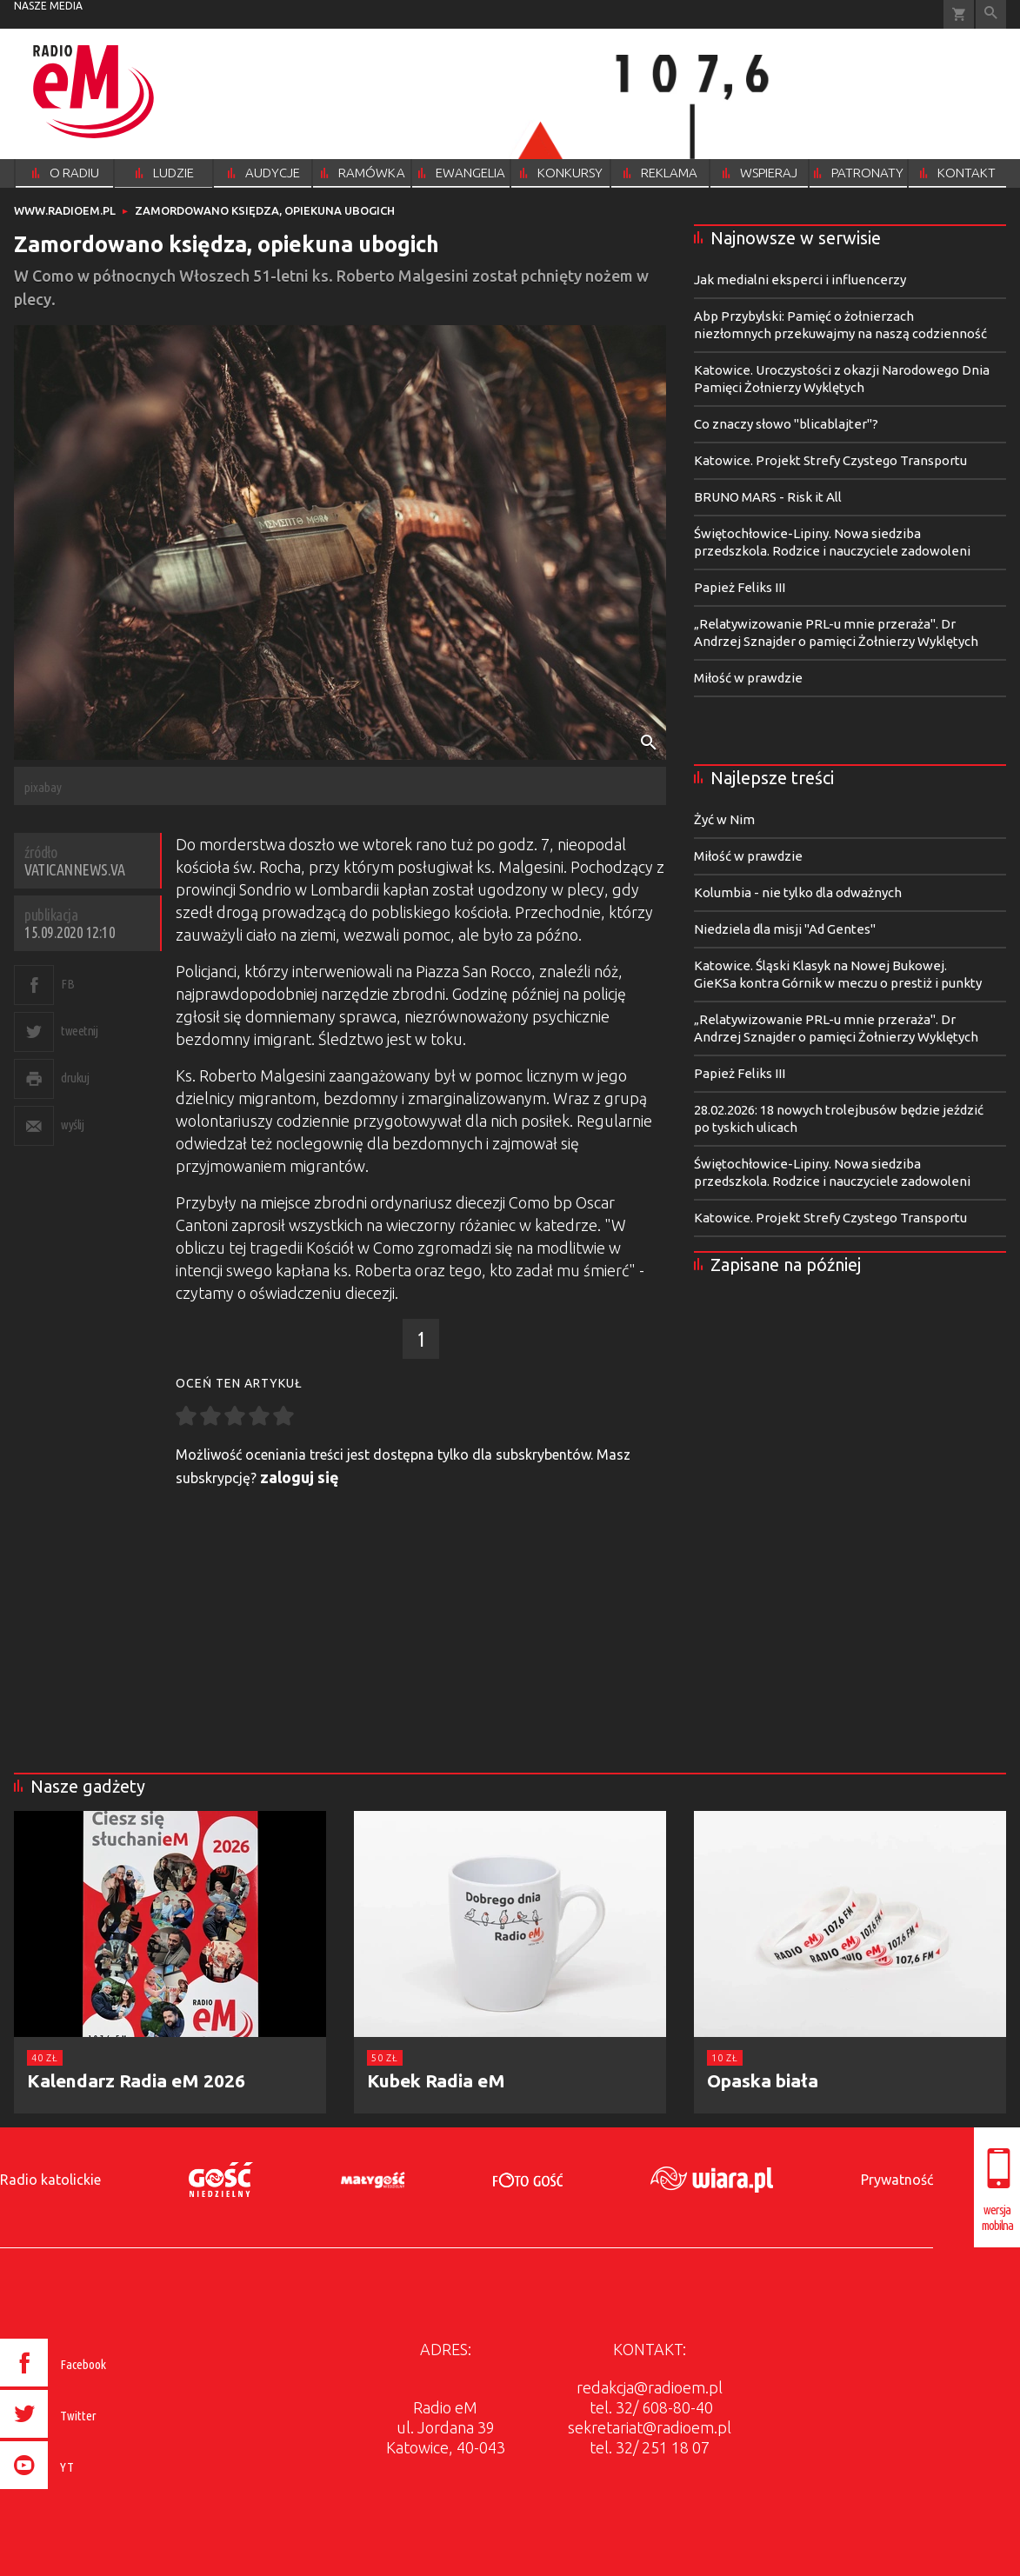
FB (67, 983)
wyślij (72, 1124)
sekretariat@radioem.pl (649, 2427)
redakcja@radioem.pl (650, 2387)
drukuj (75, 1077)
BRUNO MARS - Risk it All (768, 496)
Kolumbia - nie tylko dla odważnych (798, 892)
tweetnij (79, 1030)
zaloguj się (299, 1477)
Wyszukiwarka (991, 14)
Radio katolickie (50, 2179)
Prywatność (897, 2179)
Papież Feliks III (739, 587)
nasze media (48, 5)
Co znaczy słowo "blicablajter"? (786, 423)
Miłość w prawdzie (748, 677)
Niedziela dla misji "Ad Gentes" (785, 929)
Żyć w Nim (724, 819)
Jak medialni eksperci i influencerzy (800, 279)
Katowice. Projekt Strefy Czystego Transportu (830, 460)
